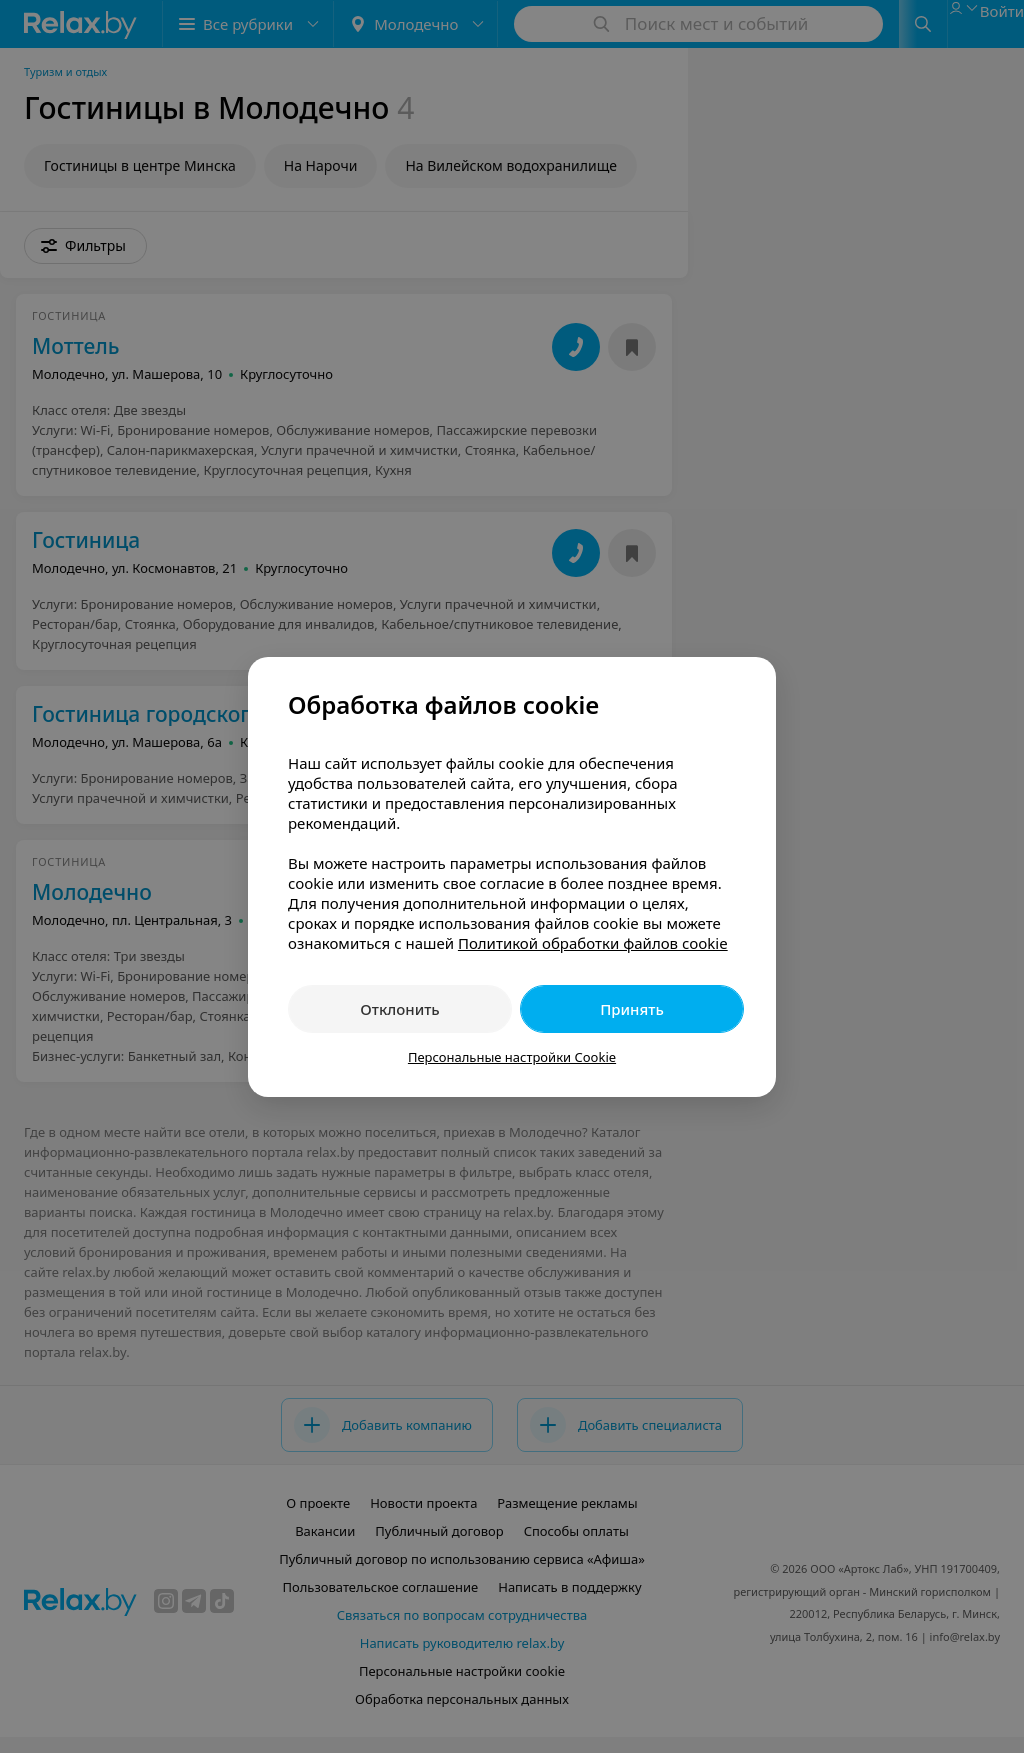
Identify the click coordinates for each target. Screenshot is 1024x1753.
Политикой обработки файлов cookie (593, 943)
